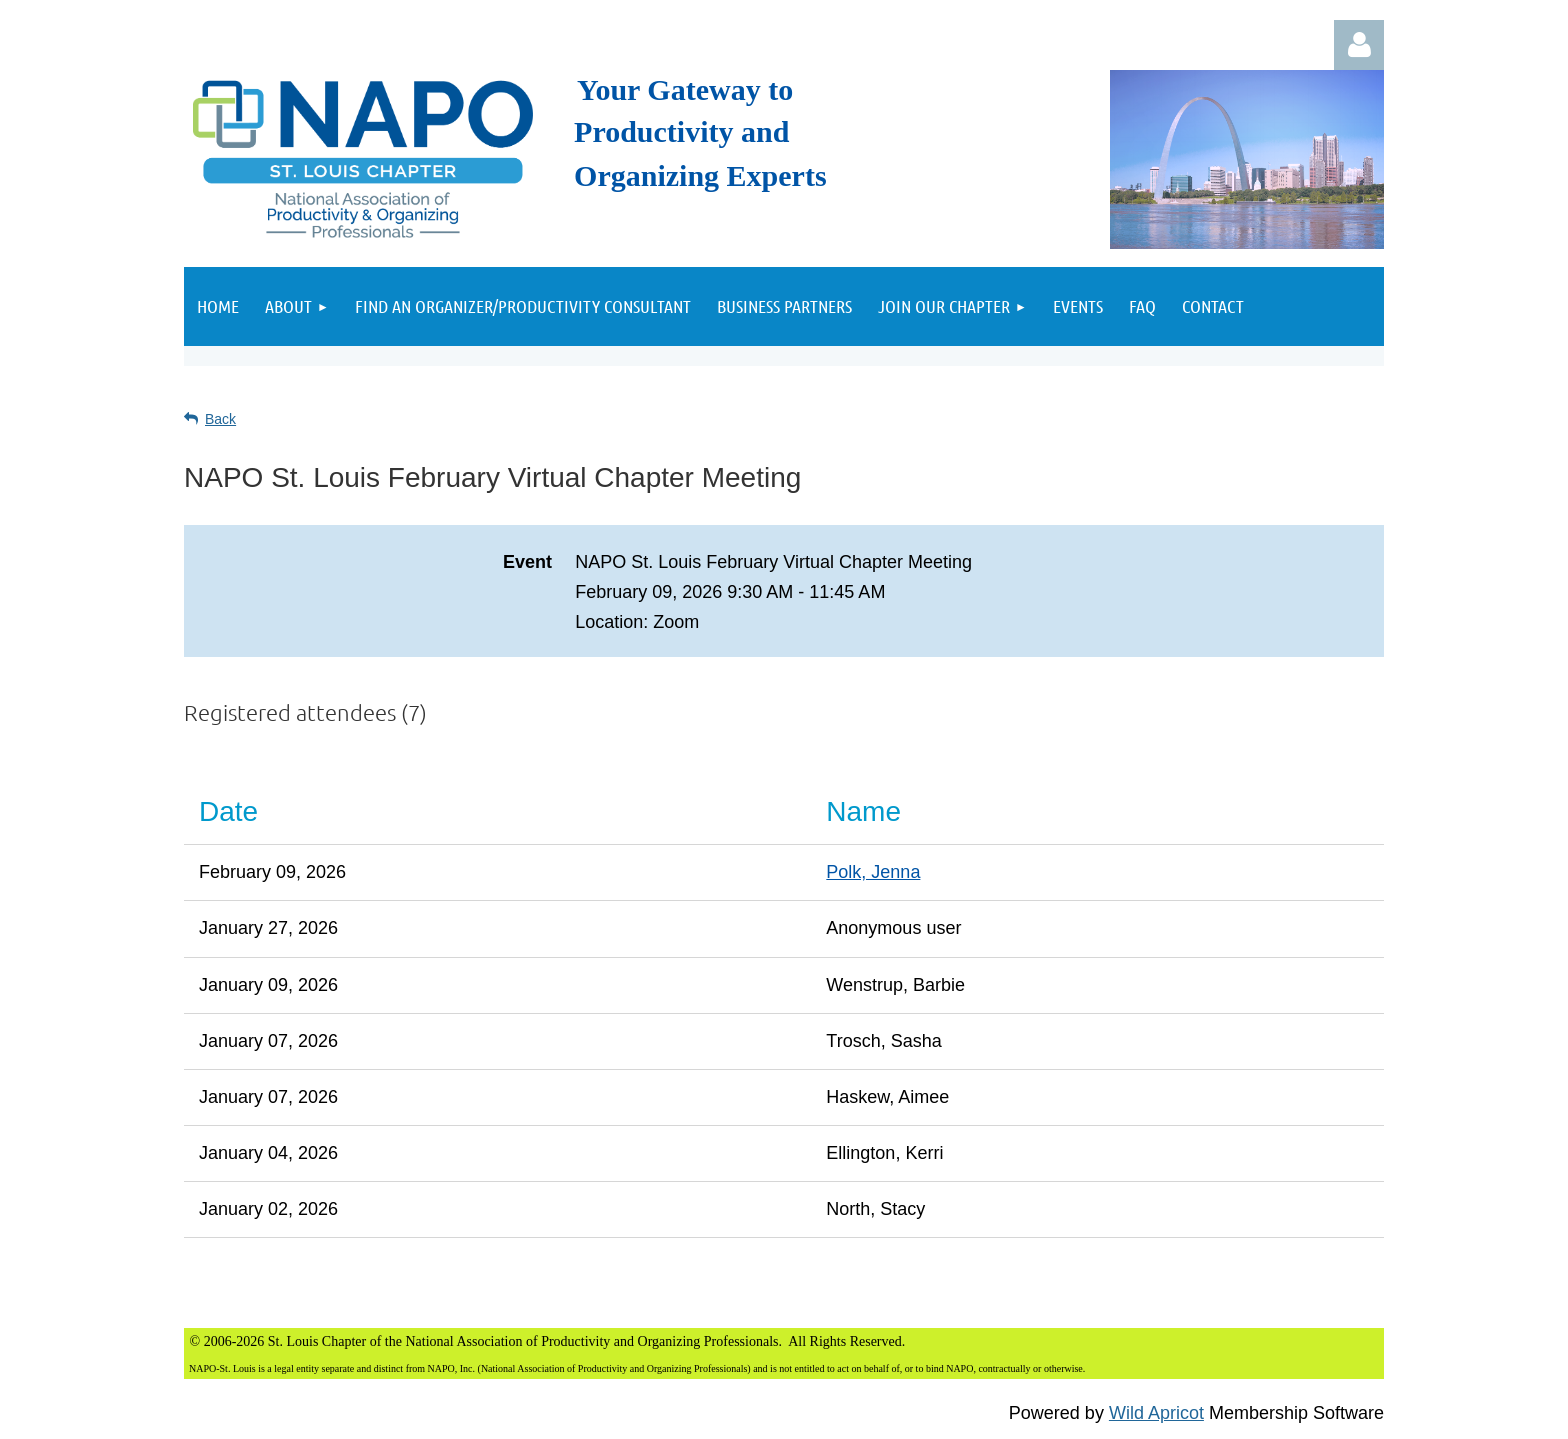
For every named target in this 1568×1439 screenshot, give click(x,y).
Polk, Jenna (873, 872)
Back (220, 419)
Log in (1359, 45)
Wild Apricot (1156, 1413)
